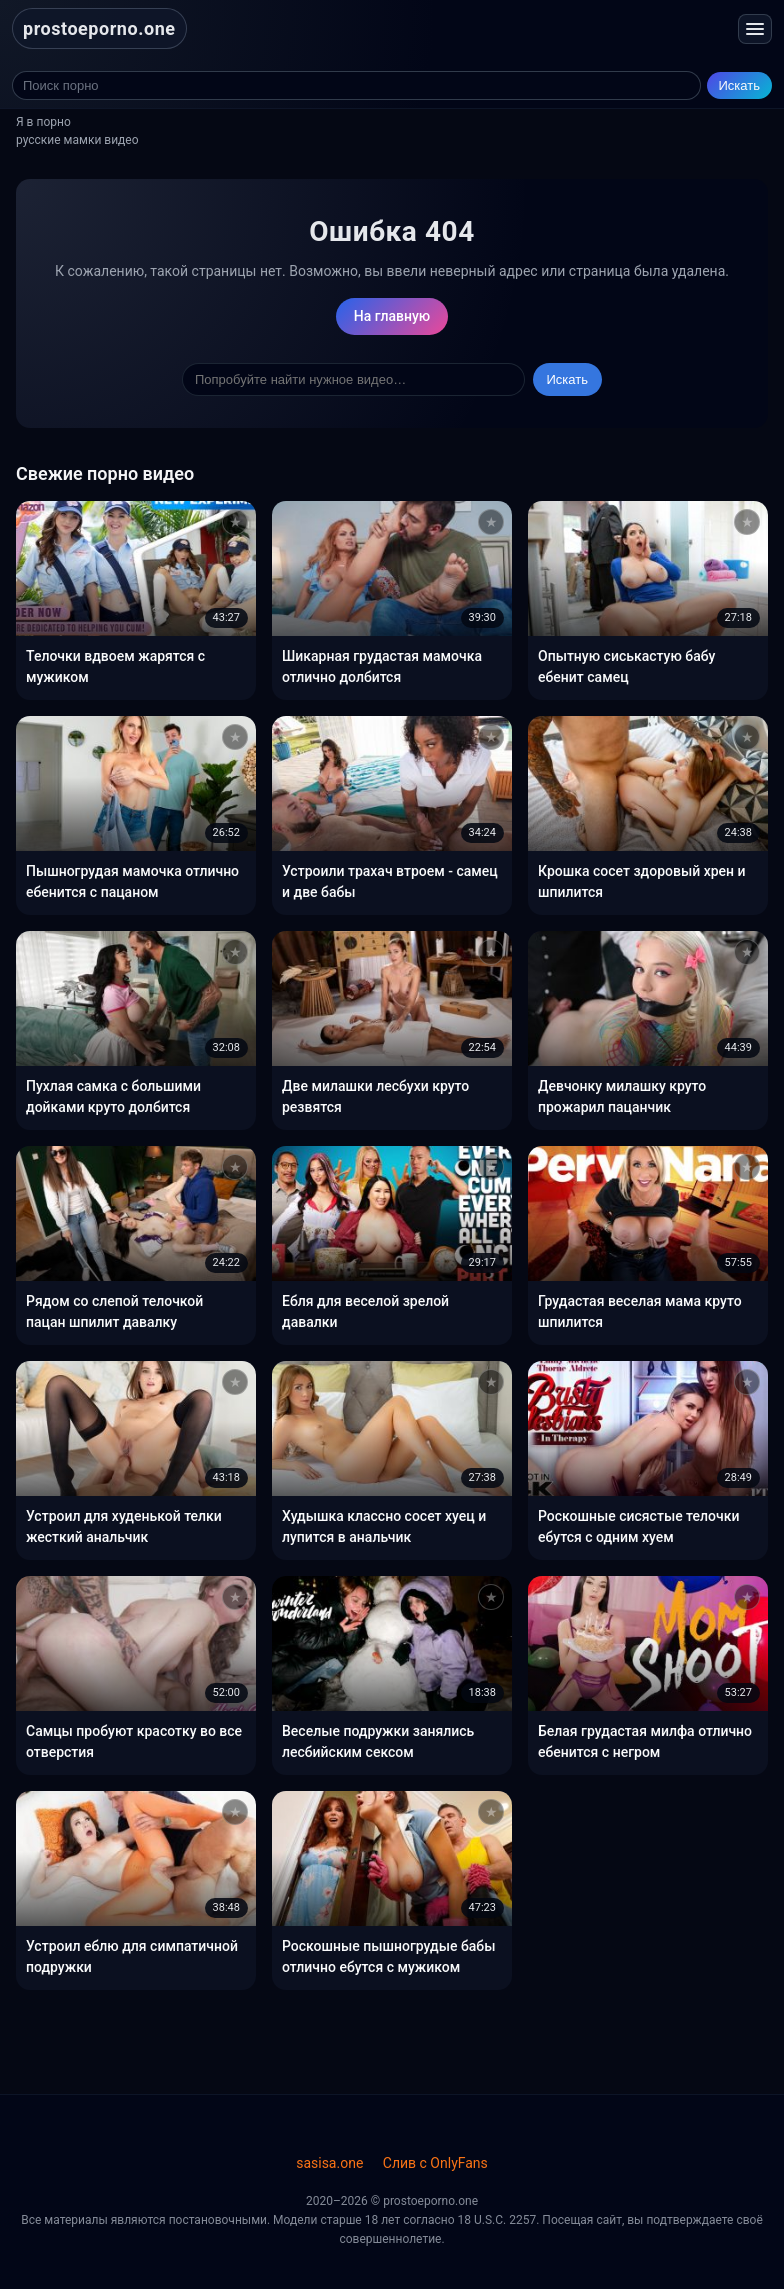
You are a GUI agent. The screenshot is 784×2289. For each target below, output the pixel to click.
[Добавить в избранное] (235, 522)
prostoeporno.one (99, 28)
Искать (740, 85)
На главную (392, 316)
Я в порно (43, 122)
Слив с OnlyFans (435, 2163)
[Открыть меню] (755, 29)
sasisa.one (329, 2163)
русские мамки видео (77, 140)
